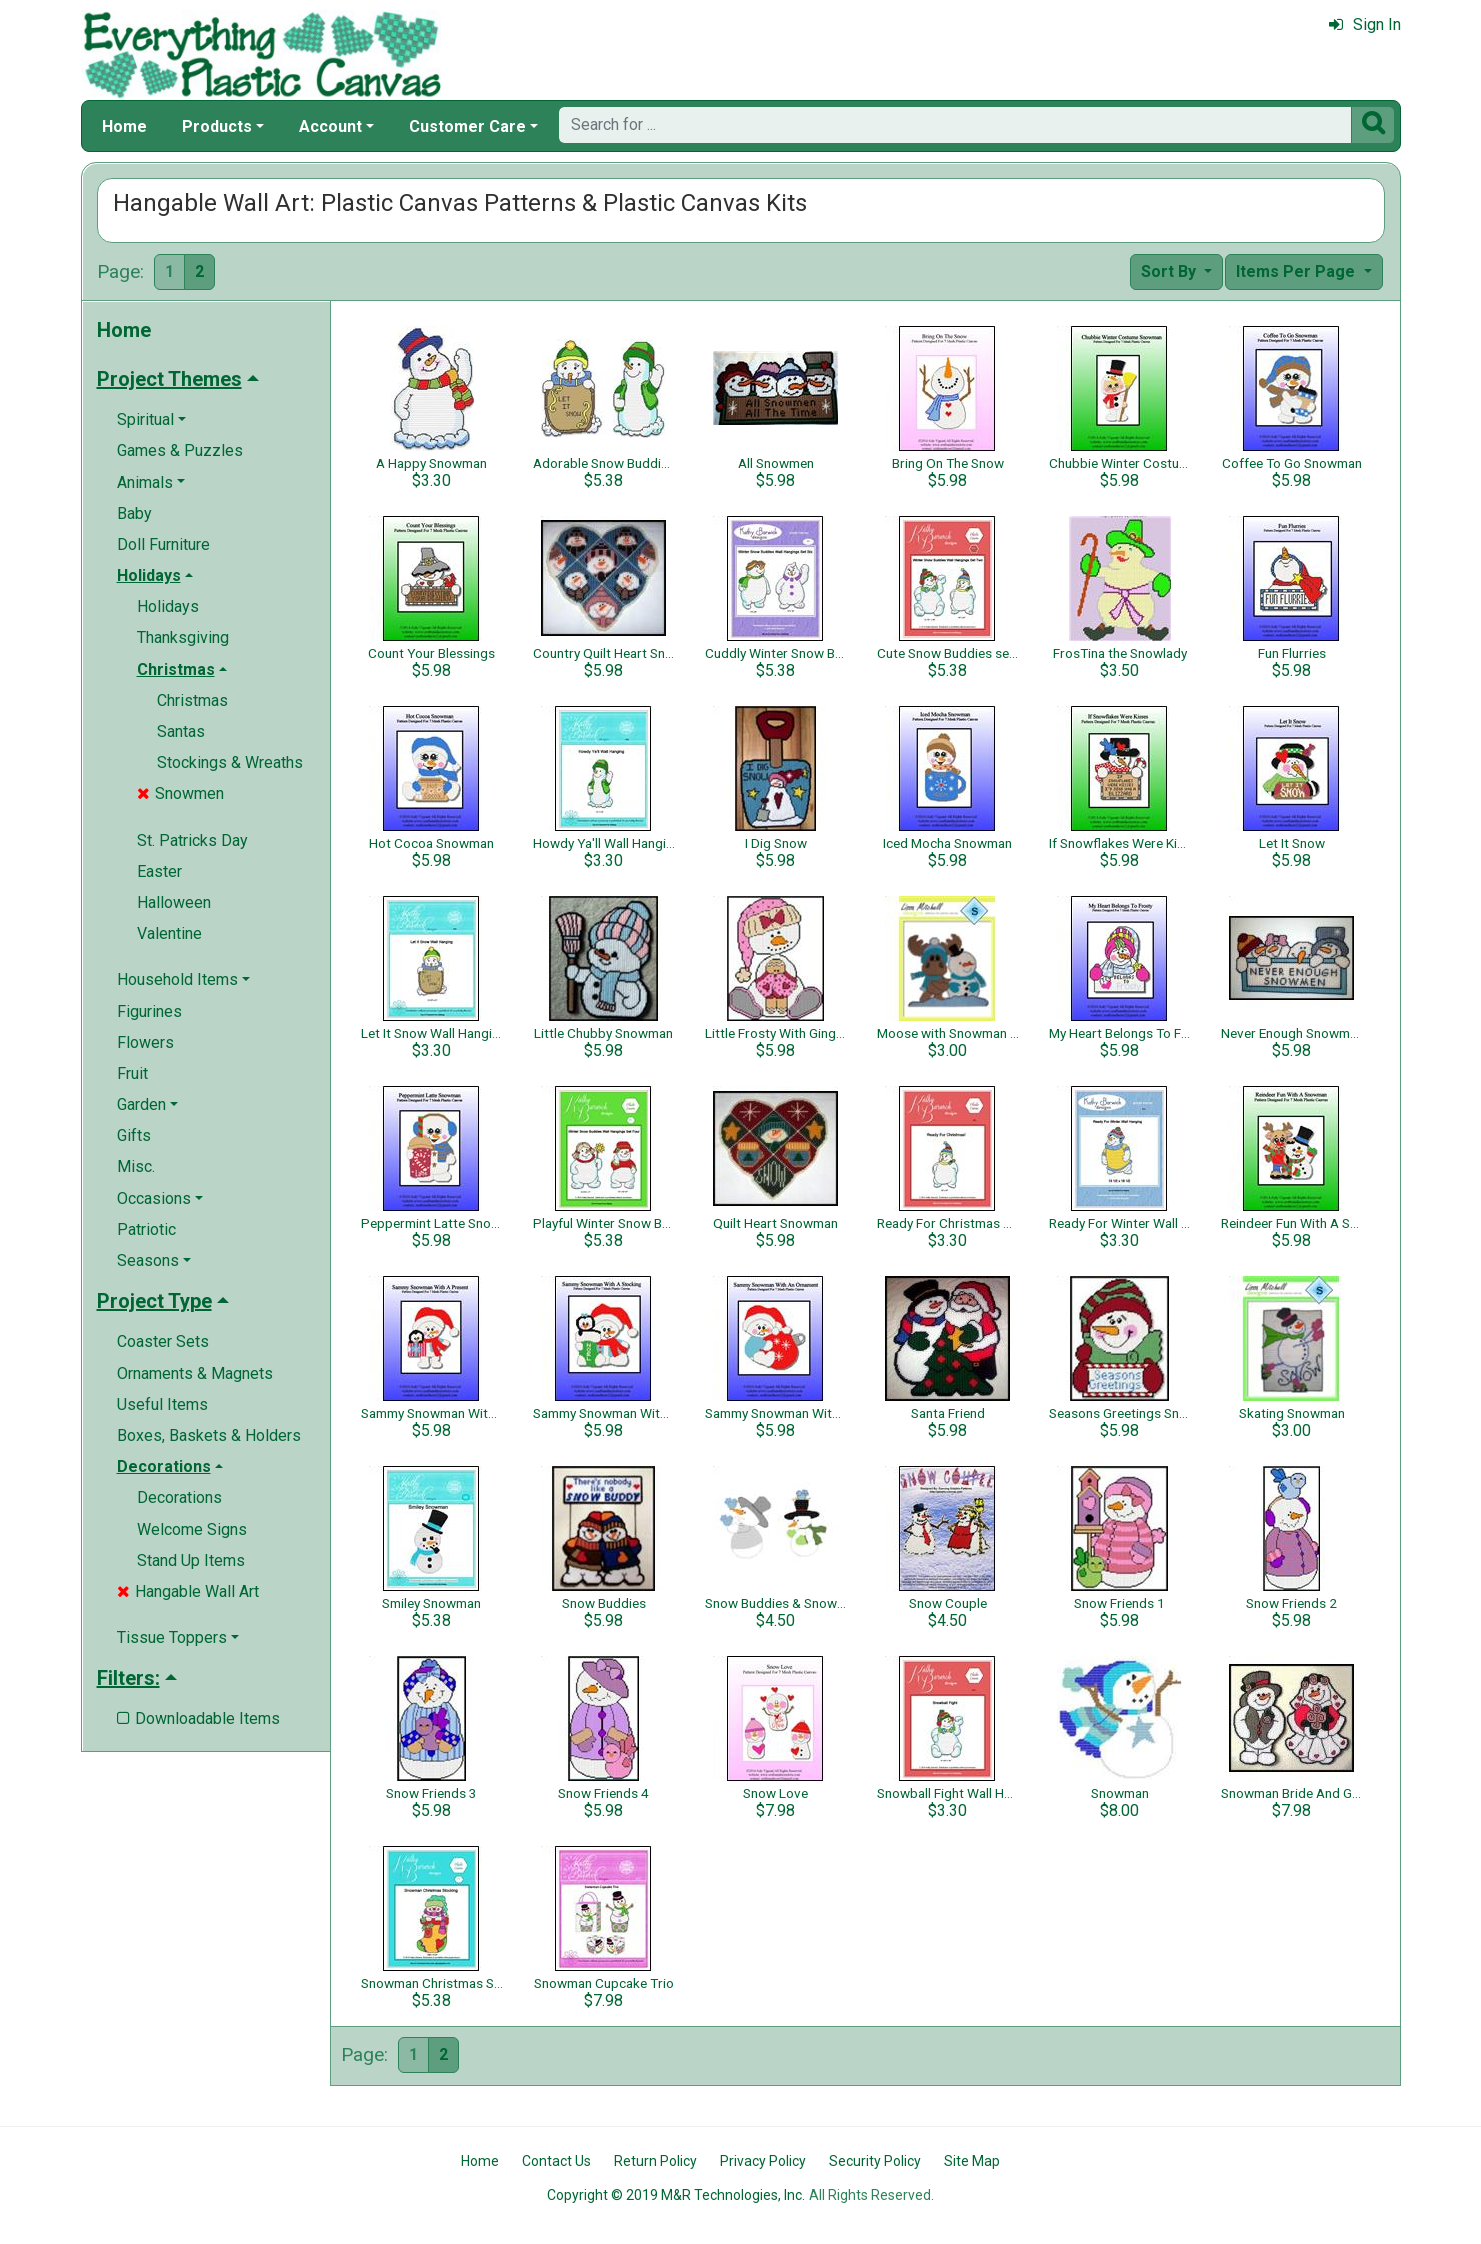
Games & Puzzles (180, 450)
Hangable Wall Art (188, 1591)
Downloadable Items (198, 1718)
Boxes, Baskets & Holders (209, 1435)
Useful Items (162, 1404)
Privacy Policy (763, 2161)
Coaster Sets (163, 1341)
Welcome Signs (192, 1529)
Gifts (134, 1135)
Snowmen (180, 793)
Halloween (174, 902)
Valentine (169, 933)
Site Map (972, 2161)
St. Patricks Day (192, 840)
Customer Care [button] (467, 126)
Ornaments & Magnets (195, 1373)
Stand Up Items (191, 1560)
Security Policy (875, 2161)
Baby (134, 513)
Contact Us (556, 2161)
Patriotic (146, 1229)
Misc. (136, 1166)
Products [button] (217, 126)
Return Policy (655, 2161)
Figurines (149, 1011)
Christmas (192, 700)
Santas (181, 731)
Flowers (145, 1042)
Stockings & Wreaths (230, 762)
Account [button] (330, 126)
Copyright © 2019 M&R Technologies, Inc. (676, 2195)
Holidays (168, 606)
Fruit (132, 1073)
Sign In (1365, 24)
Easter (159, 871)
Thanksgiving (183, 637)
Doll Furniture (163, 544)
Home (124, 126)
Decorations (179, 1497)
